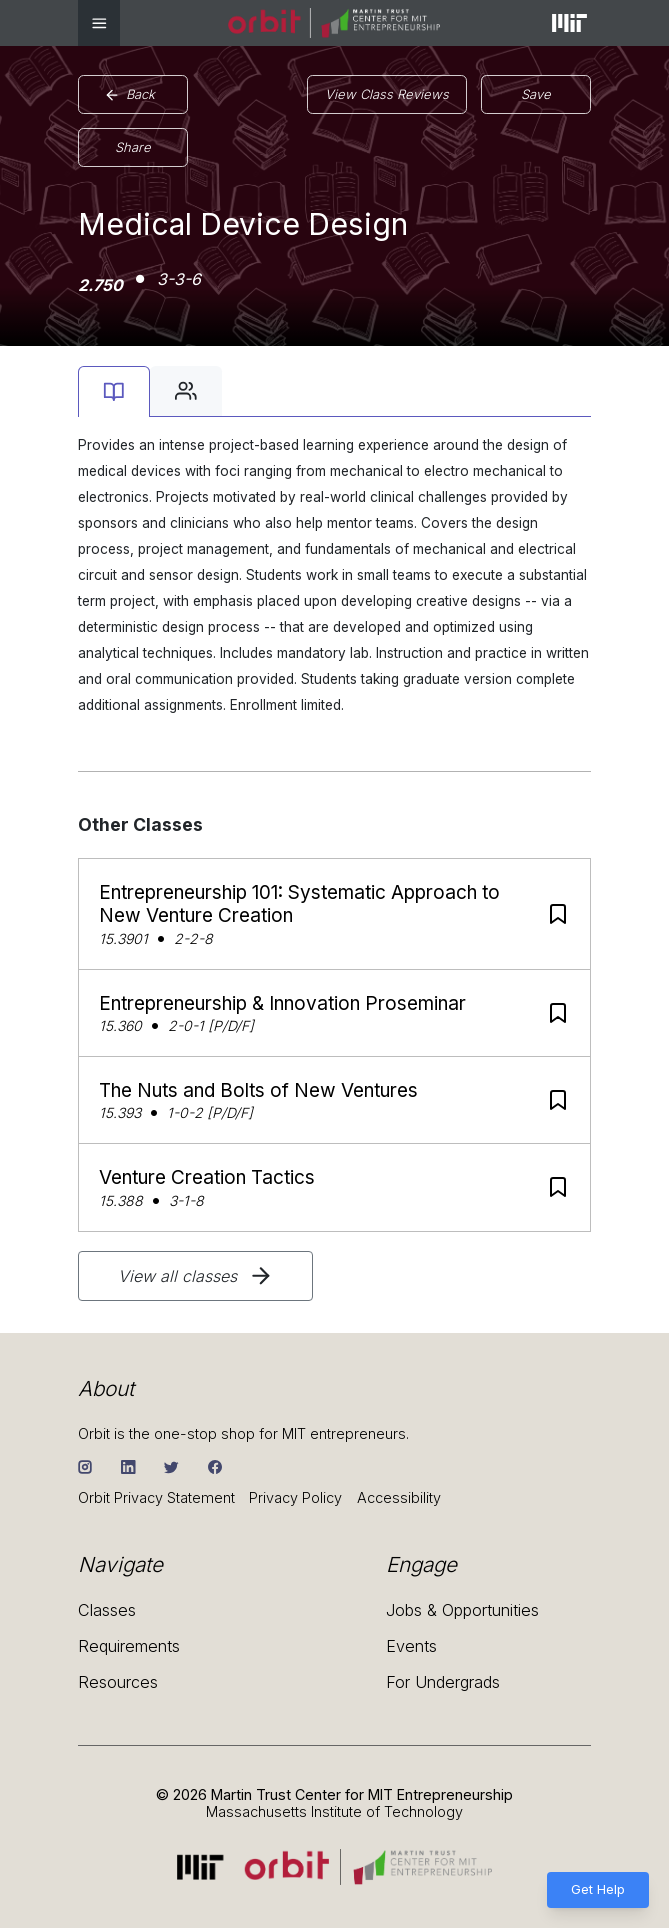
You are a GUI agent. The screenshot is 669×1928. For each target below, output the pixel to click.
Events (411, 1646)
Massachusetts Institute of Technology (334, 1811)
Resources (118, 1682)
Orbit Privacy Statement (156, 1497)
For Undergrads (443, 1682)
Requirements (129, 1646)
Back (130, 94)
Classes (107, 1610)
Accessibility (399, 1497)
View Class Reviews (387, 94)
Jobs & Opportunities (462, 1610)
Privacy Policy (295, 1497)
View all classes (196, 1276)
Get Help (598, 1889)
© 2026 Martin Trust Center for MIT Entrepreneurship (334, 1794)
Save (536, 94)
